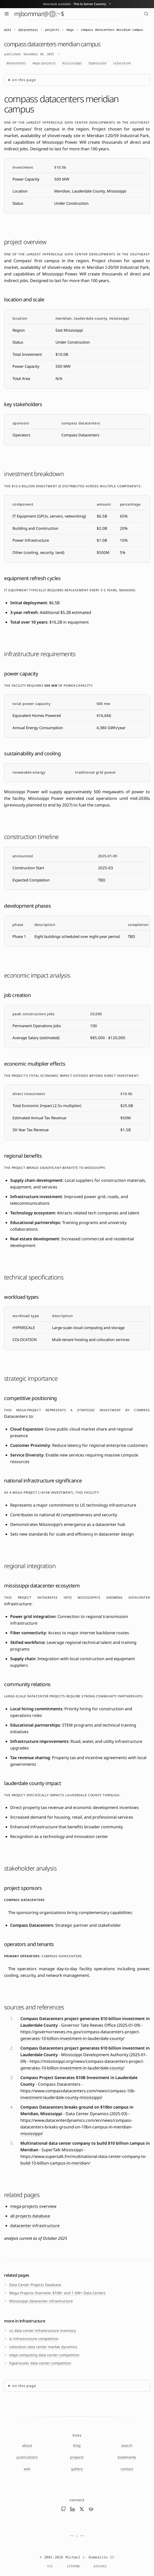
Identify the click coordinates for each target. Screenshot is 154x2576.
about (27, 2445)
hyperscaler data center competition (37, 2363)
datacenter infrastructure (35, 2225)
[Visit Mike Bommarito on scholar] (90, 2509)
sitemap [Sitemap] (73, 2566)
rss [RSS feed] (50, 2566)
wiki (7, 30)
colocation (122, 63)
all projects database (30, 2215)
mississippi (72, 63)
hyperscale (97, 63)
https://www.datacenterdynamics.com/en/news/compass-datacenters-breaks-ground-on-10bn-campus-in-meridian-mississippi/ (76, 2126)
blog (77, 2445)
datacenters (28, 30)
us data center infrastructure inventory (40, 2330)
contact (127, 2468)
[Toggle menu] (6, 13)
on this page (24, 79)
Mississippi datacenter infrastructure (38, 2301)
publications (27, 2457)
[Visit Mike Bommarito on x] (81, 2509)
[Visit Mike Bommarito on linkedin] (72, 2509)
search (127, 2445)
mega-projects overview (33, 2206)
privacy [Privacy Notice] (100, 2566)
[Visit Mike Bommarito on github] (63, 2509)
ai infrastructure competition (31, 2338)
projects (77, 2457)
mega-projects (44, 63)
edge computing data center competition (41, 2354)
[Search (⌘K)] (146, 14)
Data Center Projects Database (32, 2284)
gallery (77, 2468)
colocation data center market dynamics (40, 2346)
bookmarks (127, 2457)
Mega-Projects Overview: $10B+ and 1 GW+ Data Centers (55, 2292)
